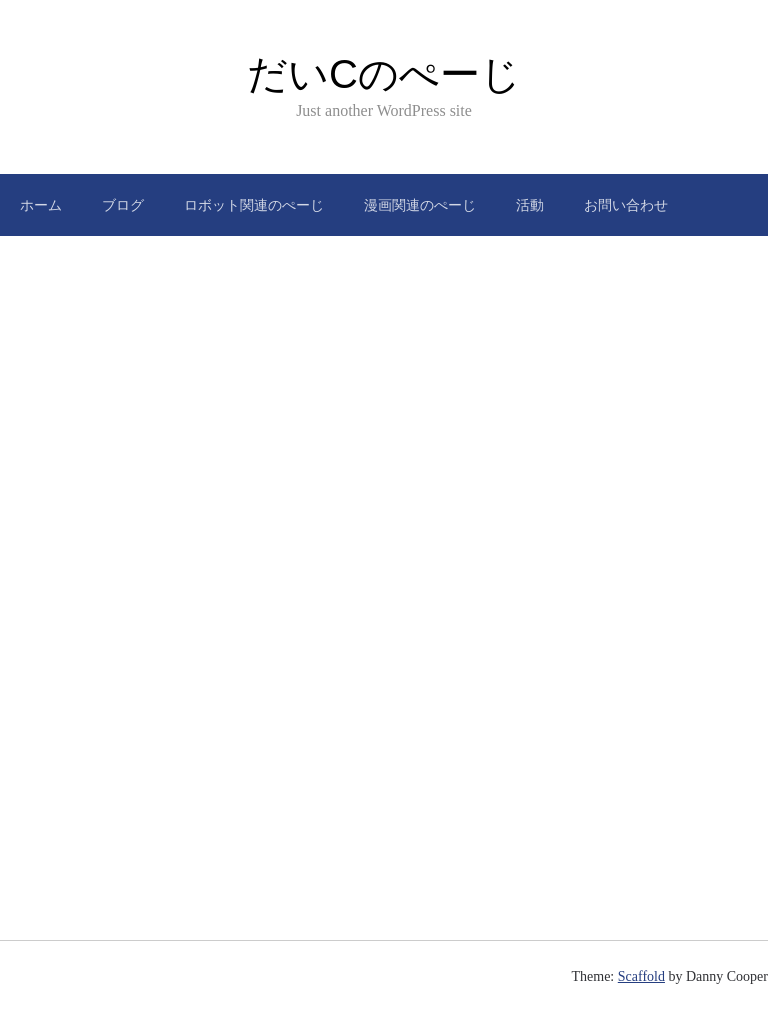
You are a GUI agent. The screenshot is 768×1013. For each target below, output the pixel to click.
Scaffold (641, 976)
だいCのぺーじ (384, 74)
